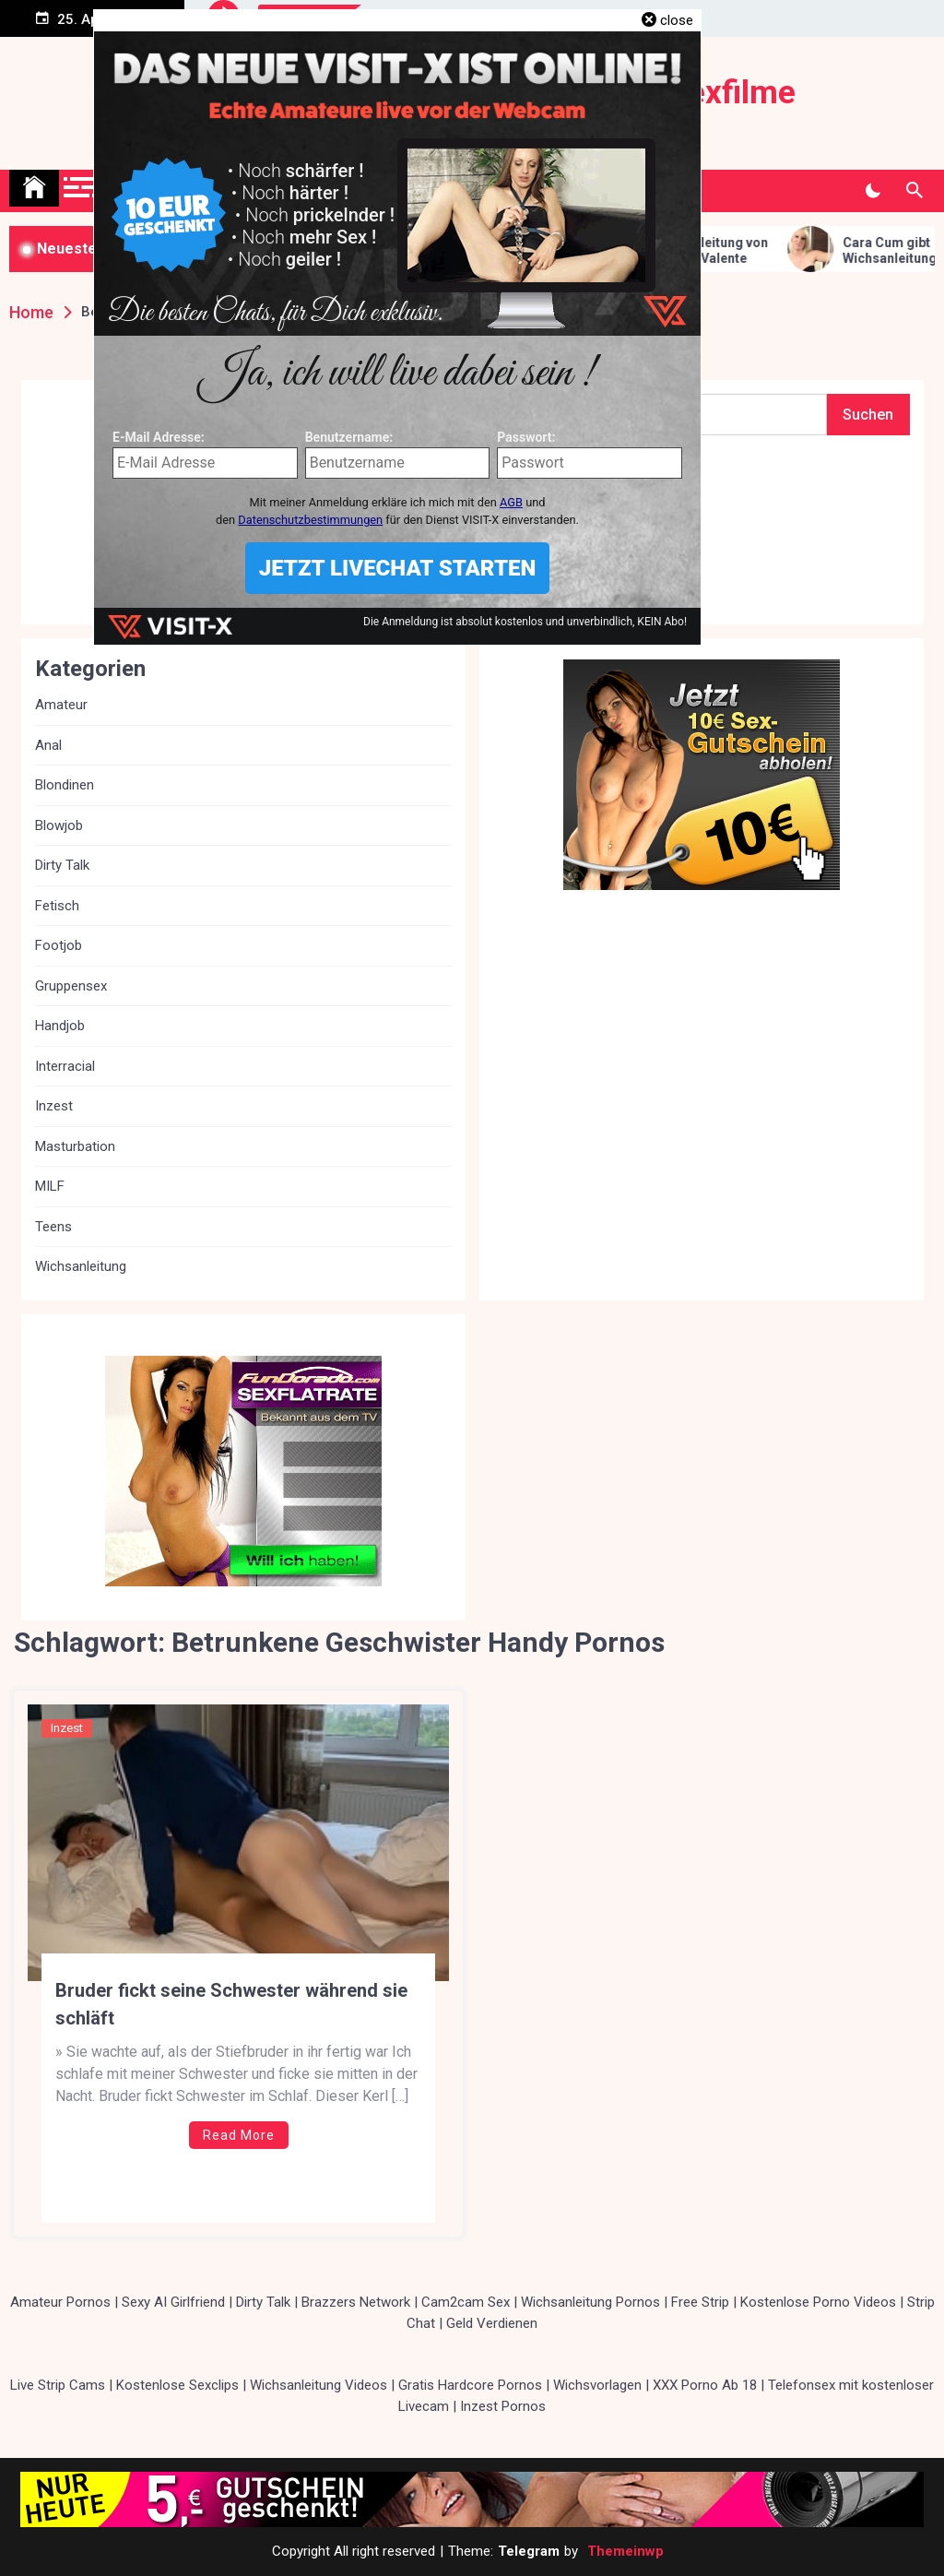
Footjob (58, 945)
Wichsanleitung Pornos (590, 2302)
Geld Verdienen (491, 2323)
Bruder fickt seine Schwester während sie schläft (231, 2004)
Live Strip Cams (57, 2385)
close (676, 20)
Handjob (60, 1025)
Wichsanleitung (80, 1266)
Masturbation (75, 1146)
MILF (50, 1186)
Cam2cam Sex (465, 2302)
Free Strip (700, 2302)
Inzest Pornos (503, 2406)
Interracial (65, 1066)
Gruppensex (71, 986)
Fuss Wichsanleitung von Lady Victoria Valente (709, 250)
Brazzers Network (355, 2302)
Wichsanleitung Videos (318, 2385)
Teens (53, 1226)
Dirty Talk (62, 865)
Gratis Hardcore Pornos (470, 2385)
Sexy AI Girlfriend (173, 2302)
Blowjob (59, 825)
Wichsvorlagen (597, 2385)
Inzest (67, 1728)
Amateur (61, 704)
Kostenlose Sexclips (177, 2385)
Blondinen (64, 785)
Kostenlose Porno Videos (818, 2302)
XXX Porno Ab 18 (705, 2385)
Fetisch (57, 905)
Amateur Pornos (60, 2302)
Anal (48, 745)
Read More (239, 2135)
